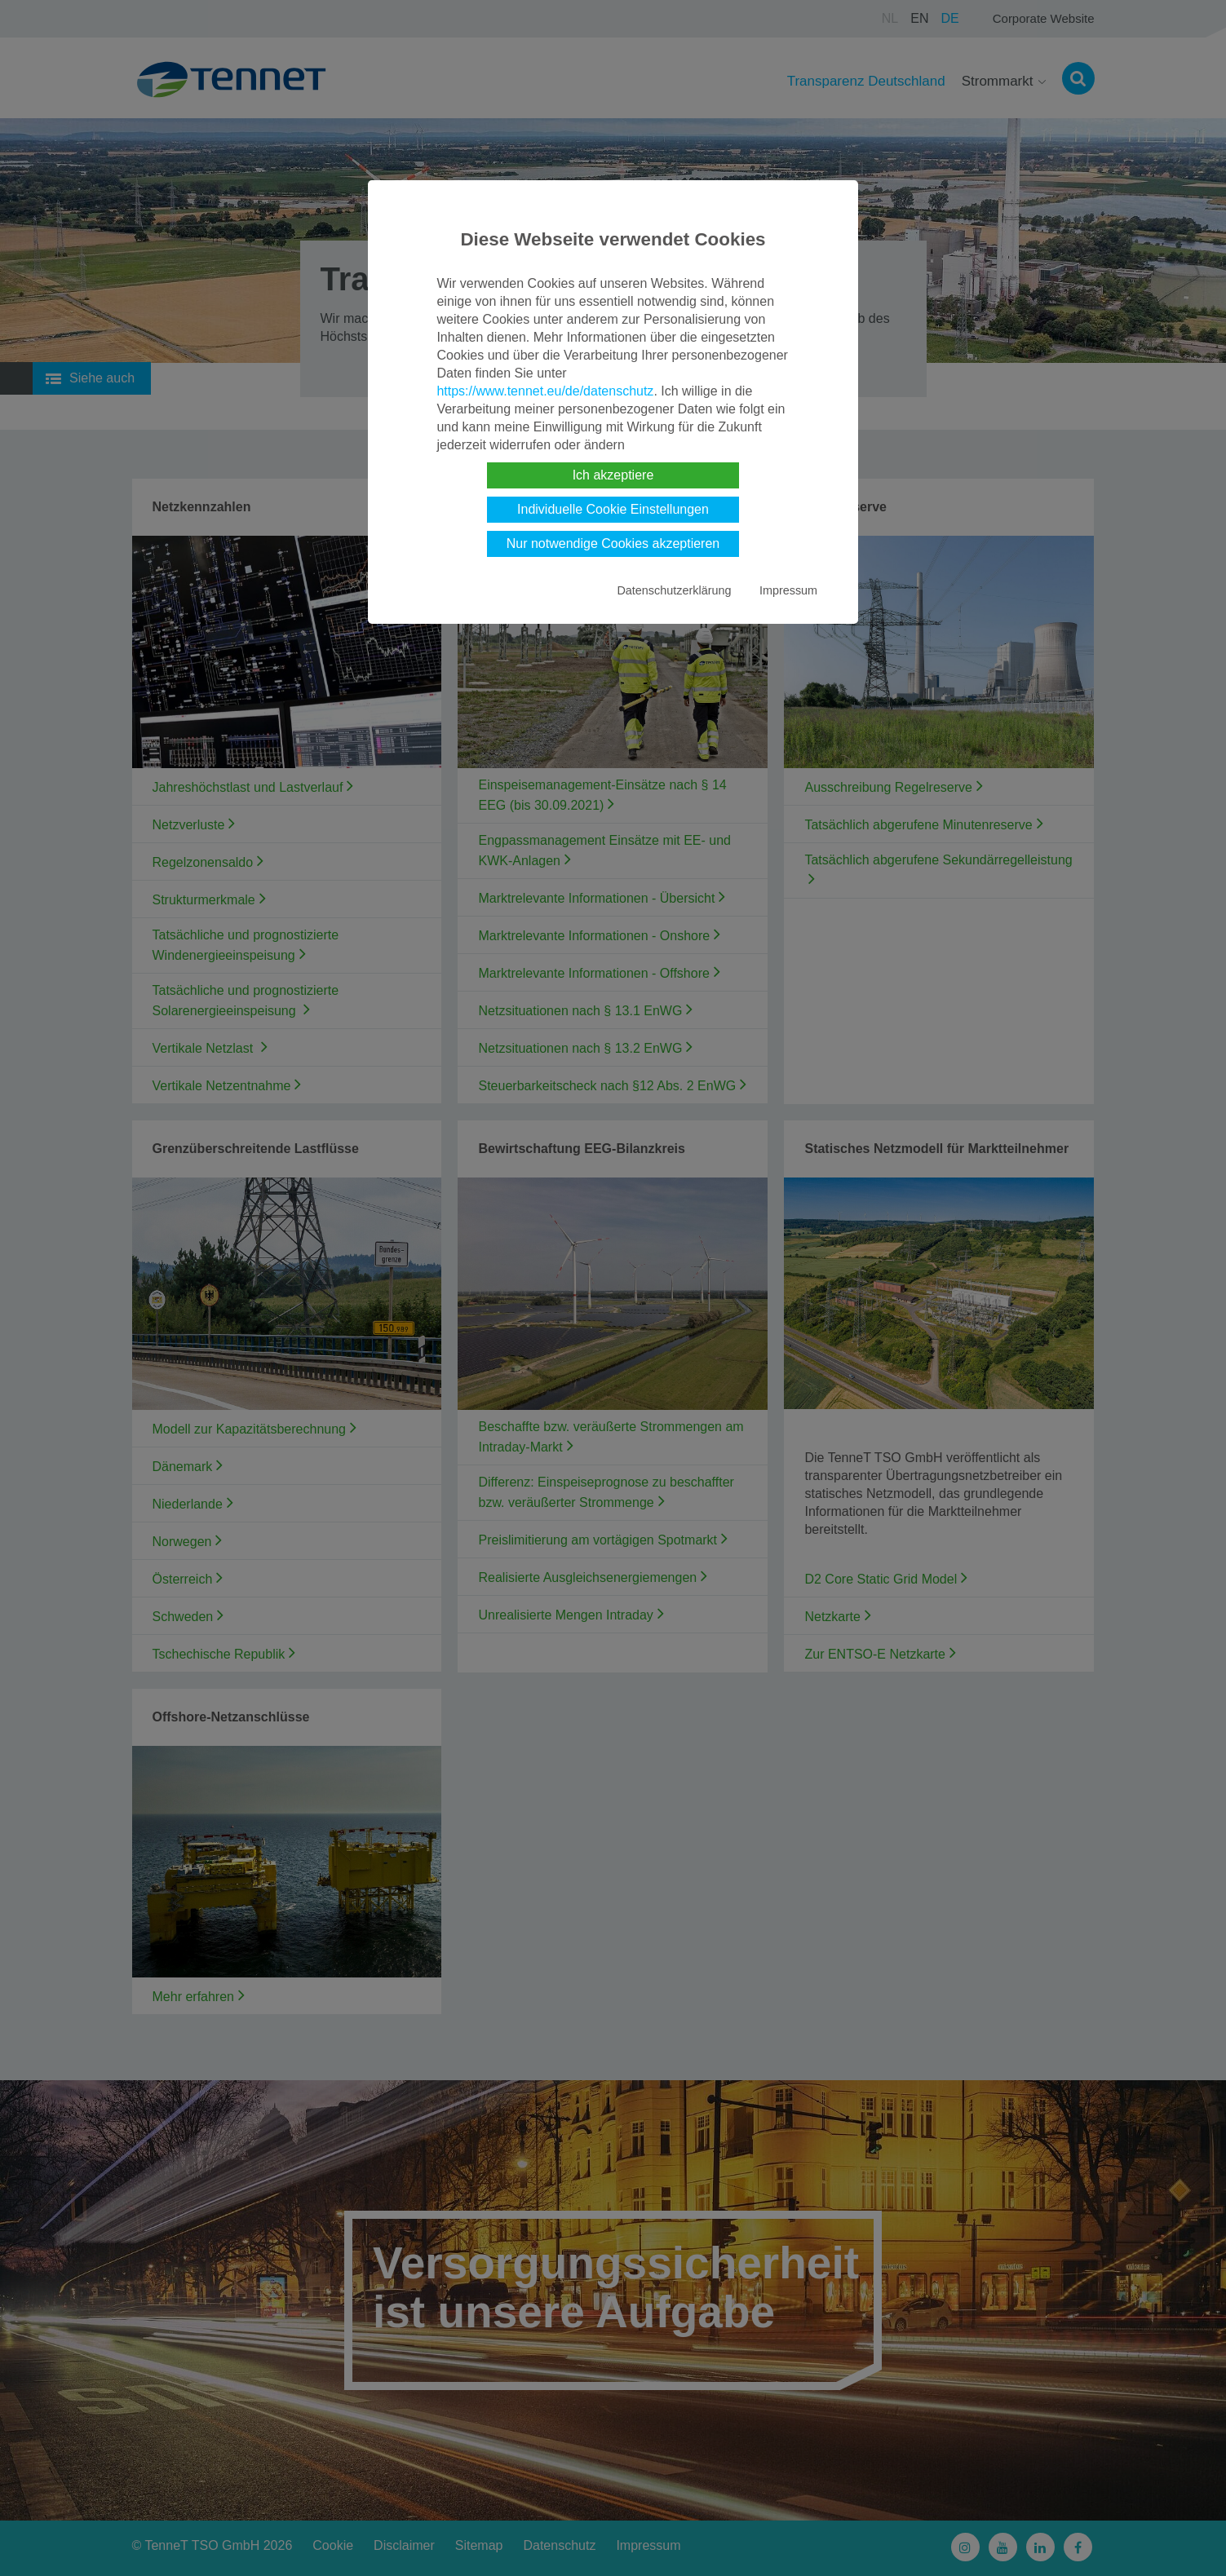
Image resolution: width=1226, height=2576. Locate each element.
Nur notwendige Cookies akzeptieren (613, 543)
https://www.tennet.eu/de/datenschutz (544, 391)
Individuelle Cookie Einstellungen (613, 509)
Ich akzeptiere (613, 475)
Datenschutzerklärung (674, 590)
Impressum (788, 590)
